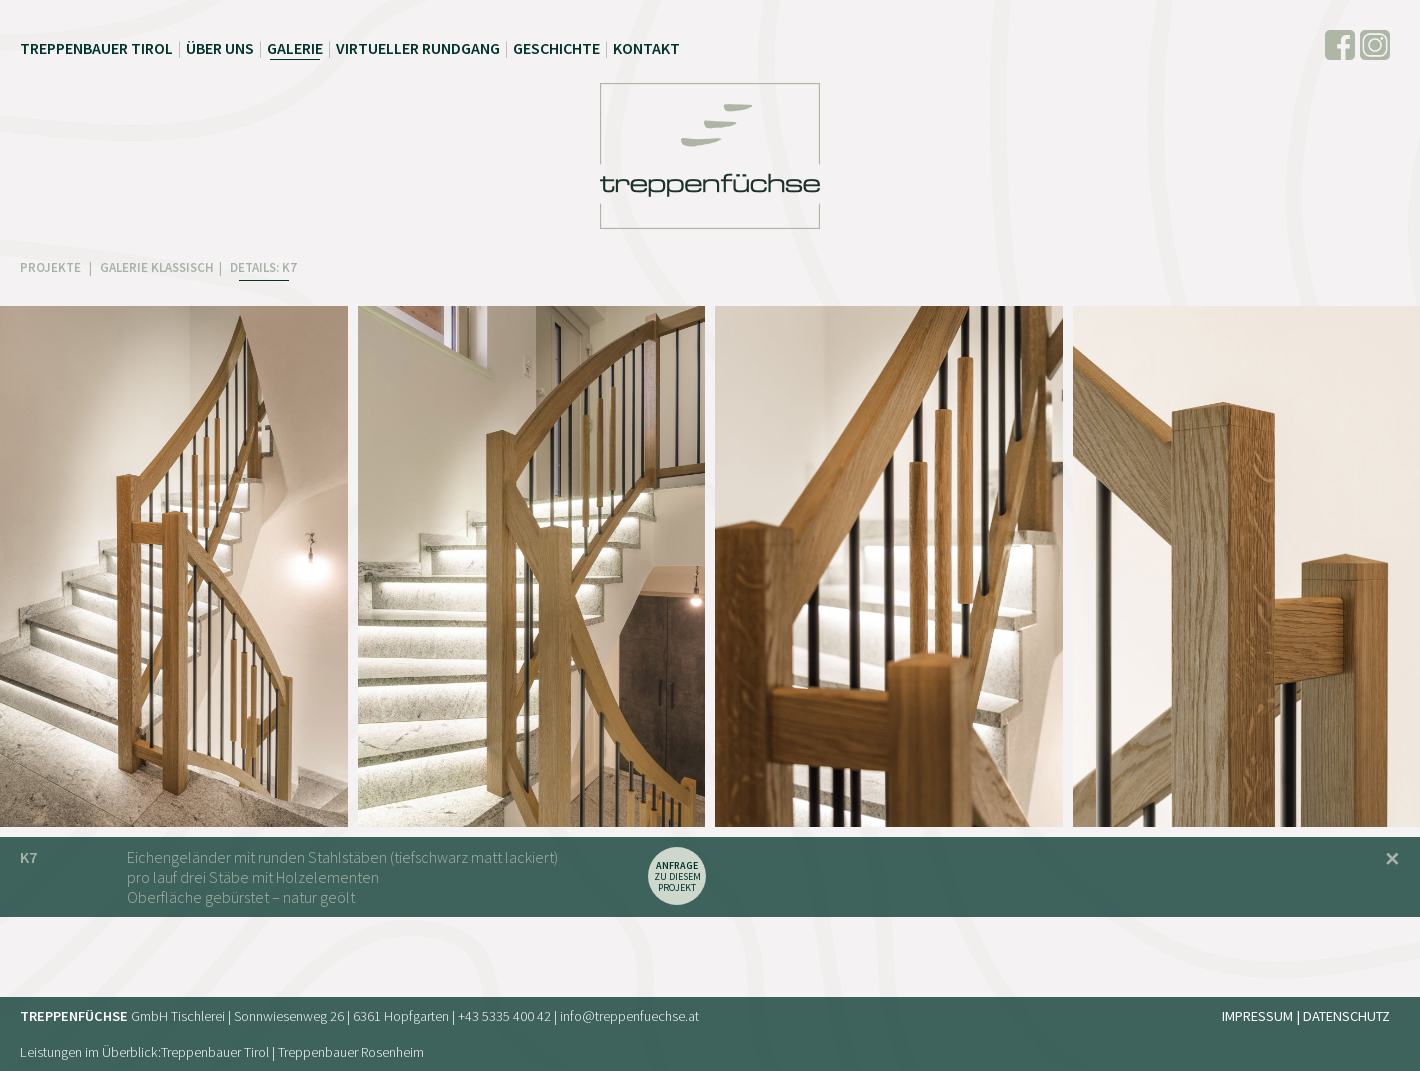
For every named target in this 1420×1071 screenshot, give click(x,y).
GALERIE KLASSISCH (157, 267)
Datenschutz (1346, 1016)
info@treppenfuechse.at (629, 1016)
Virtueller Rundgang (418, 48)
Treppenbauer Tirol (96, 48)
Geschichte (556, 48)
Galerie (295, 48)
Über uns (220, 48)
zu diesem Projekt (677, 876)
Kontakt (646, 48)
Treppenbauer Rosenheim (351, 1052)
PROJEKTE (52, 267)
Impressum (1257, 1016)
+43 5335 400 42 (504, 1016)
